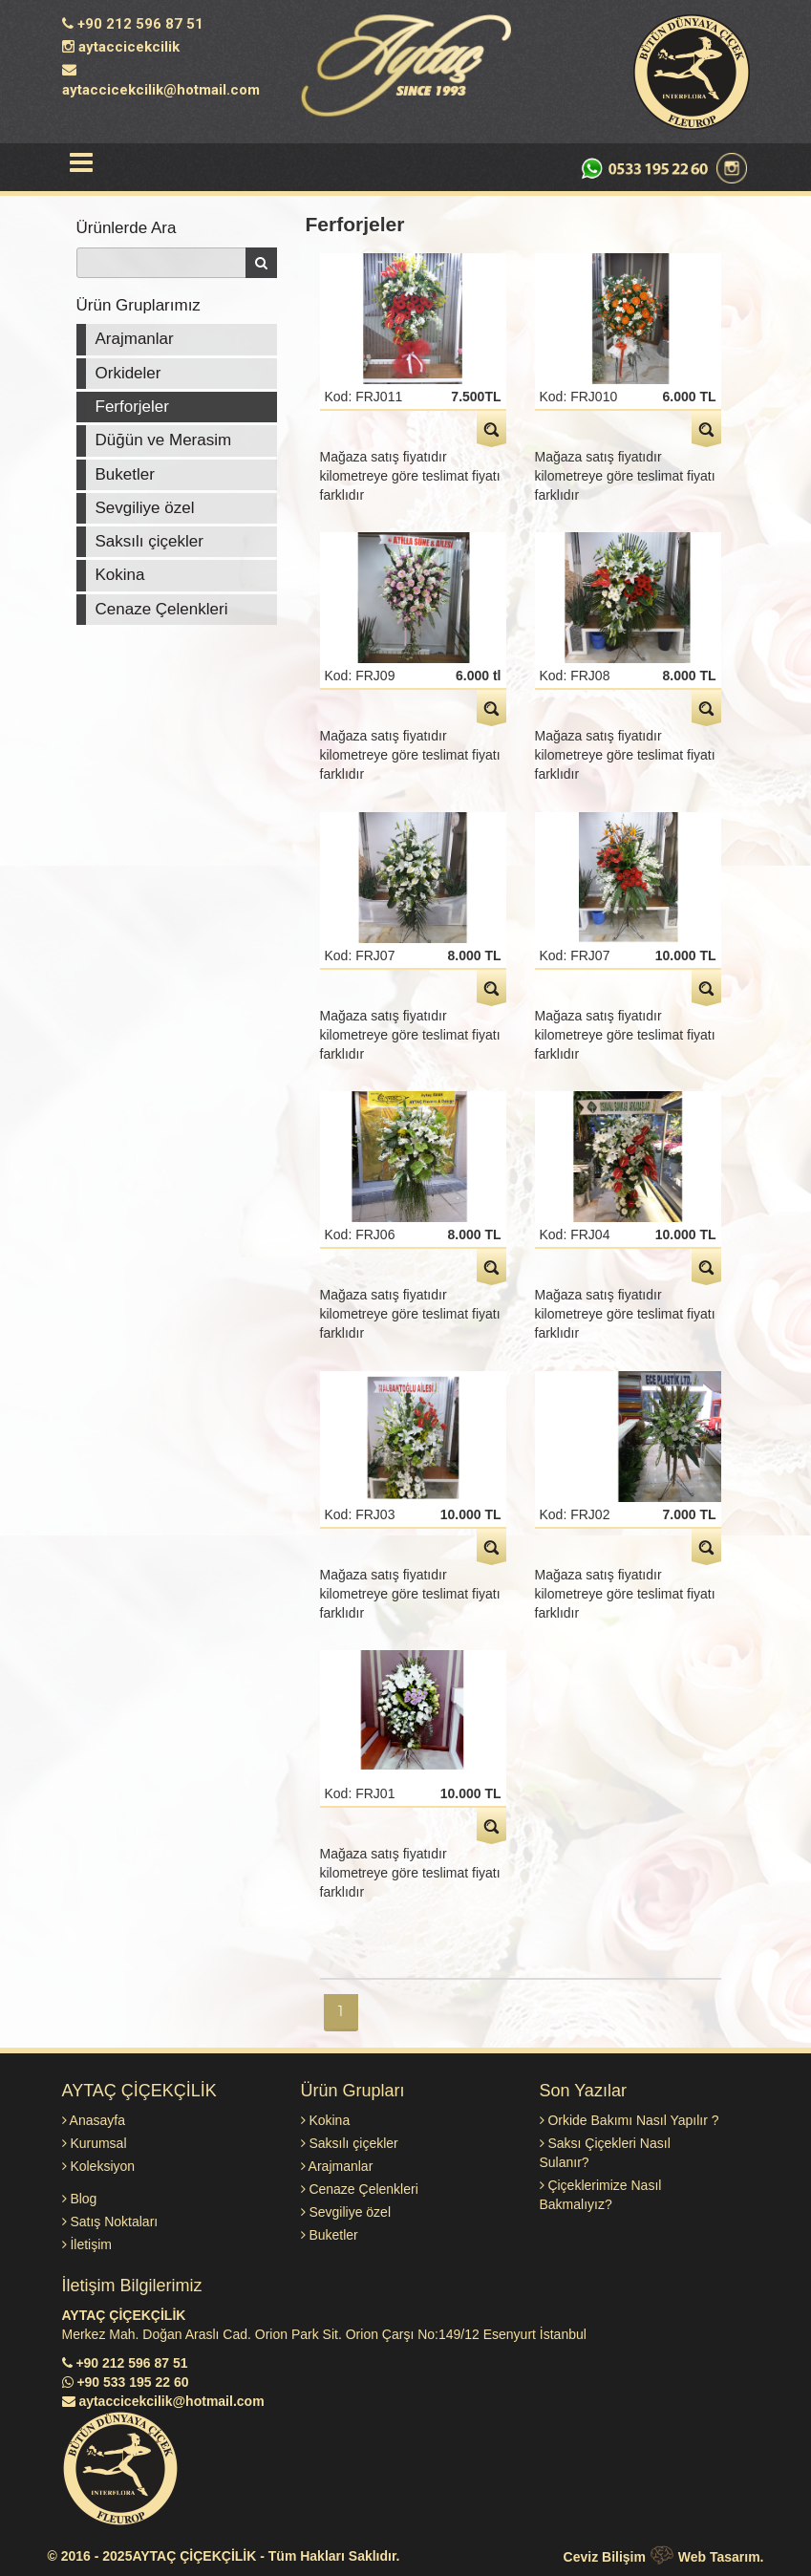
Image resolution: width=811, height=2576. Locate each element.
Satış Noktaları (110, 2221)
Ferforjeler (132, 406)
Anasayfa (94, 2120)
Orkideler (128, 373)
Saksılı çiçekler (149, 541)
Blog (79, 2198)
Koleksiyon (99, 2166)
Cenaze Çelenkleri (162, 609)
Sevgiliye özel (145, 508)
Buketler (125, 474)
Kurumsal (94, 2143)
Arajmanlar (135, 339)
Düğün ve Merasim (164, 440)
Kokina (120, 575)
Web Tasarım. (721, 2557)
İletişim (87, 2244)
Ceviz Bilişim (605, 2557)
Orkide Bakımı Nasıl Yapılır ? (629, 2120)
